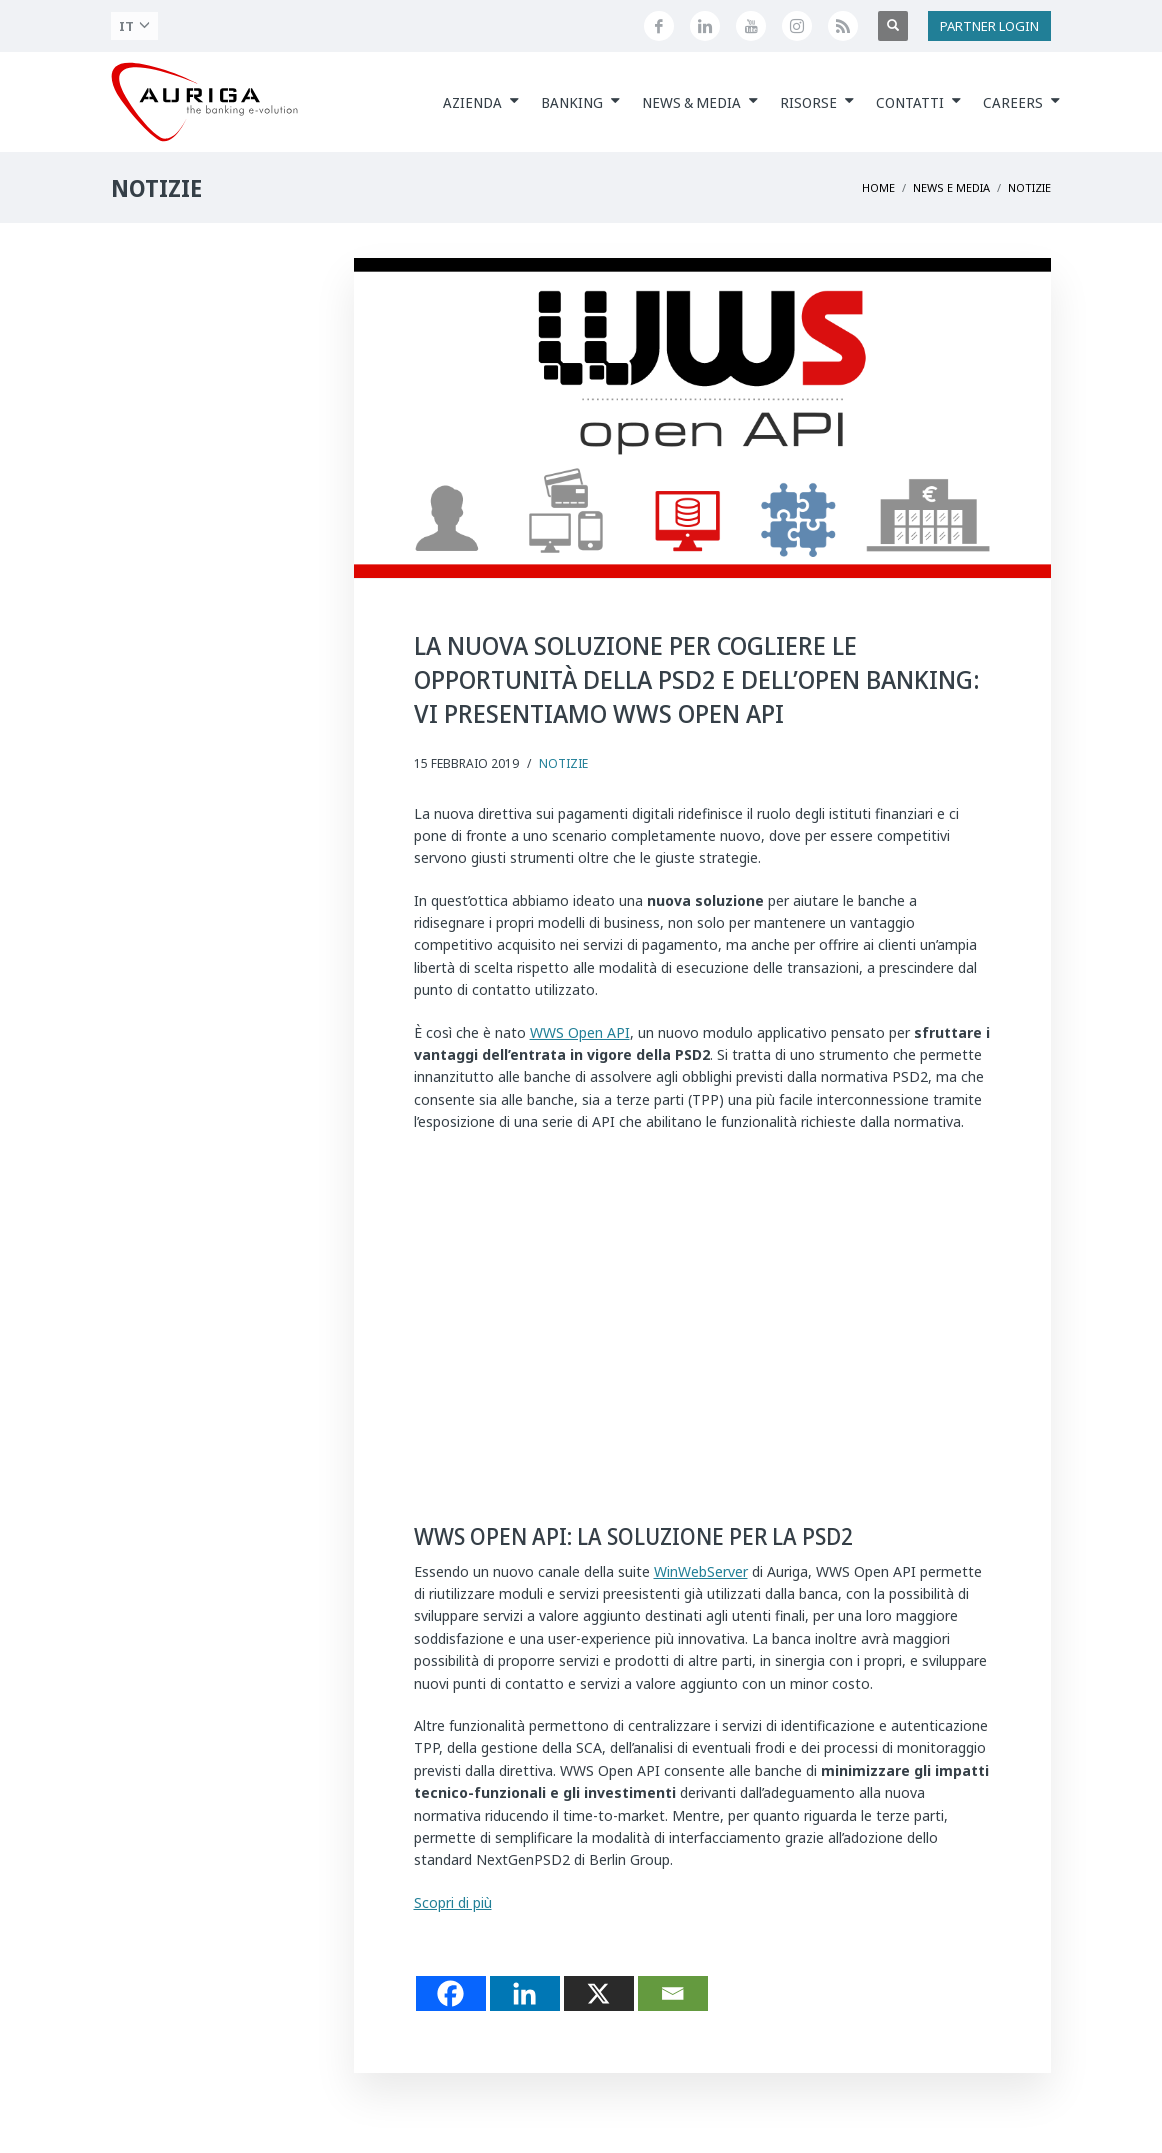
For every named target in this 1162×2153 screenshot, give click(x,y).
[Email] (673, 1993)
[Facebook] (451, 1993)
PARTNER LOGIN (989, 26)
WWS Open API (580, 1032)
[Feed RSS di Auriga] (843, 26)
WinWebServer (701, 1571)
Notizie (563, 763)
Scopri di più (453, 1902)
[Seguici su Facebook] (659, 26)
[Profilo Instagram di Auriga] (797, 26)
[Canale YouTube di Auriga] (751, 26)
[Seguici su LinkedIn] (705, 26)
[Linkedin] (525, 1993)
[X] (599, 1993)
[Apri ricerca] (893, 26)
